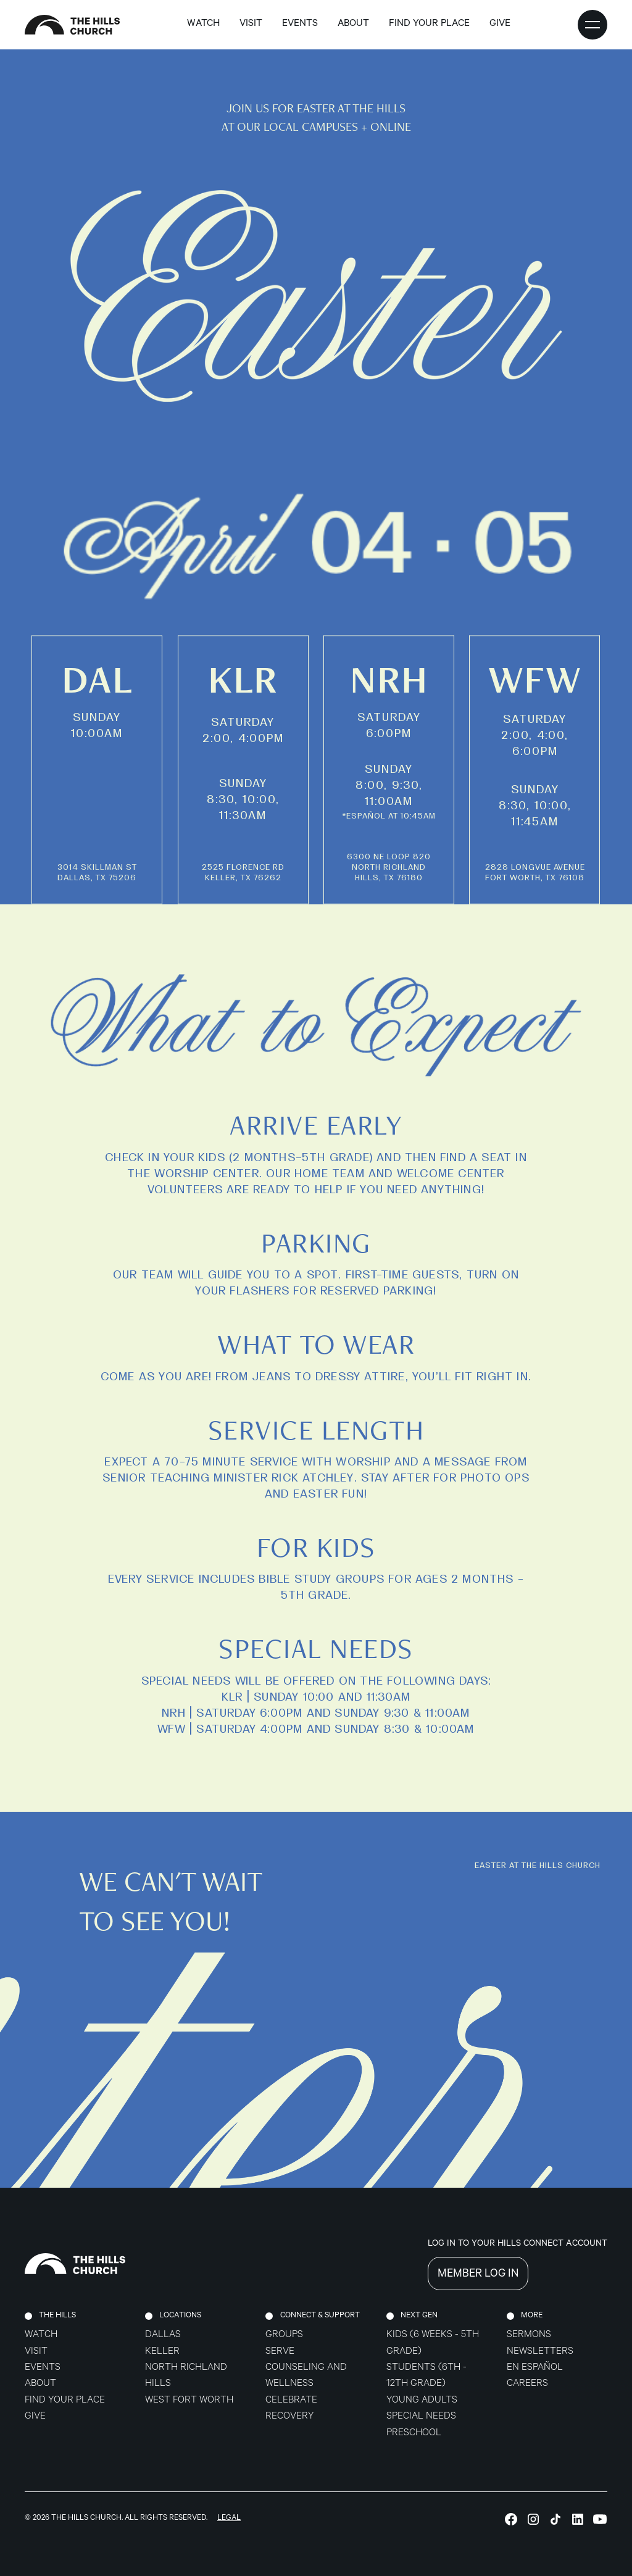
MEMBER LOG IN (478, 2275)
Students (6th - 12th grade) (426, 2376)
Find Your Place (65, 2401)
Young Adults (421, 2401)
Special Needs (421, 2417)
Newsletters (540, 2352)
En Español (535, 2368)
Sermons (529, 2335)
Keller (162, 2352)
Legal (229, 2518)
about (353, 24)
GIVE (499, 24)
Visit (250, 24)
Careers (527, 2384)
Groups (284, 2335)
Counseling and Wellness (306, 2376)
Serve (279, 2352)
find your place (429, 24)
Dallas (163, 2335)
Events (300, 24)
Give (35, 2417)
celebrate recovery (291, 2409)
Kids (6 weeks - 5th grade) (432, 2343)
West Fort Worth (189, 2401)
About (40, 2384)
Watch (203, 24)
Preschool (413, 2433)
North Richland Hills (186, 2376)
